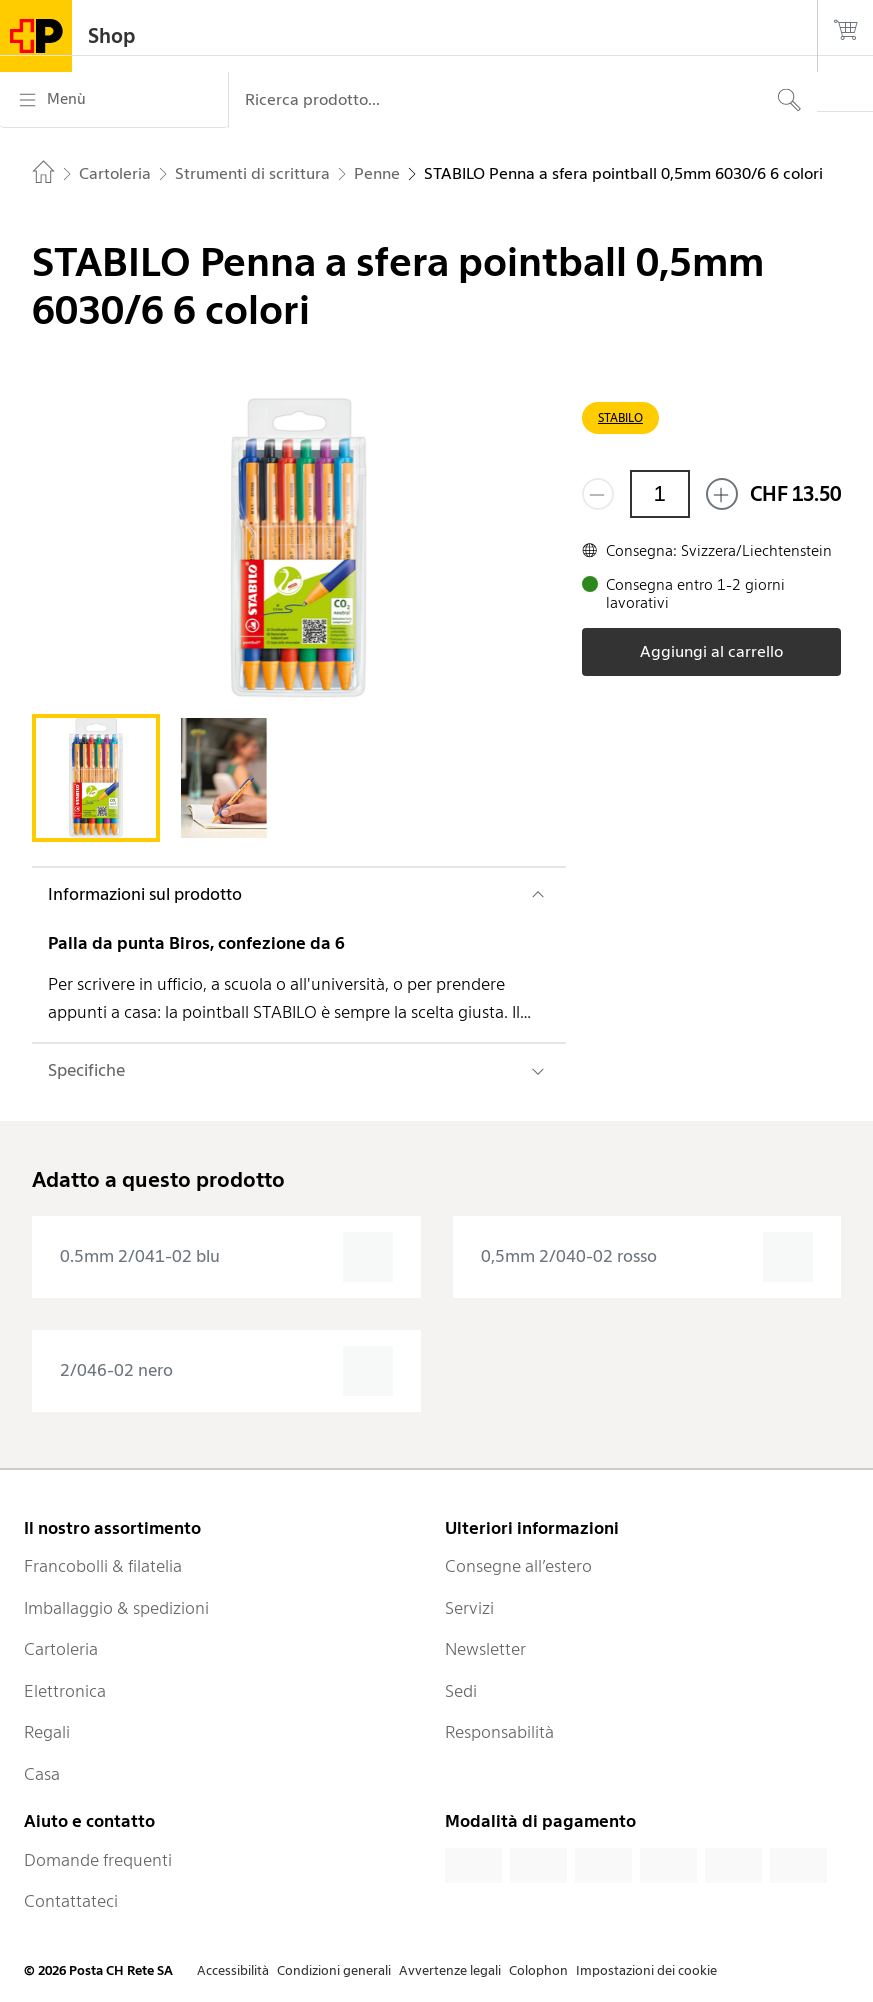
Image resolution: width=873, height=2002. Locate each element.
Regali (47, 1732)
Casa (42, 1774)
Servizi (469, 1608)
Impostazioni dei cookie (646, 1970)
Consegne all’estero (518, 1566)
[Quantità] (660, 494)
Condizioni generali (334, 1970)
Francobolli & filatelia (103, 1566)
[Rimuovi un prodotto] (598, 494)
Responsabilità (499, 1732)
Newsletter (485, 1649)
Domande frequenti (98, 1860)
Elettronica (65, 1691)
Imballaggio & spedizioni (116, 1608)
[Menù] (114, 100)
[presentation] (226, 1257)
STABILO (620, 417)
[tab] (96, 778)
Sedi (461, 1691)
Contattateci (71, 1901)
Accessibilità (233, 1970)
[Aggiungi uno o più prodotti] (722, 494)
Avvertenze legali (450, 1970)
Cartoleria (61, 1649)
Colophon (538, 1970)
